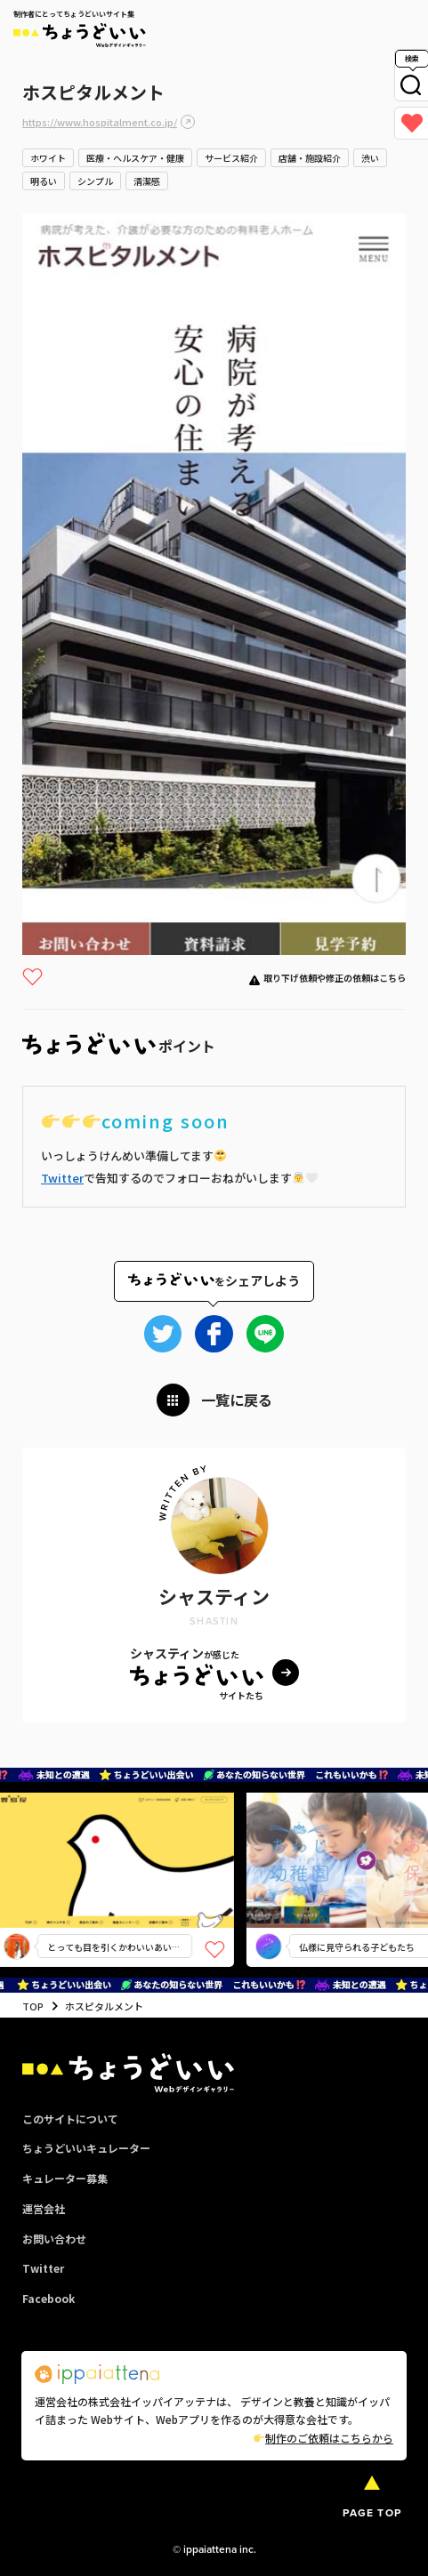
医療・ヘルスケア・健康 (135, 158)
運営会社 (43, 2208)
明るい (43, 181)
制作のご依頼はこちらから (323, 2437)
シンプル (95, 181)
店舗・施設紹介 (310, 158)
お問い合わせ (54, 2238)
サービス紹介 (231, 158)
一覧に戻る (236, 1399)
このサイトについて (70, 2118)
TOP (33, 2006)
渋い (370, 158)
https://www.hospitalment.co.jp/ (99, 122)
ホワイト (48, 158)
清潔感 (146, 181)
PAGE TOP (372, 2513)
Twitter (62, 1177)
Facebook (48, 2298)
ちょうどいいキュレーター (86, 2147)
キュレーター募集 (65, 2178)
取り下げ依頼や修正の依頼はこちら (334, 977)
